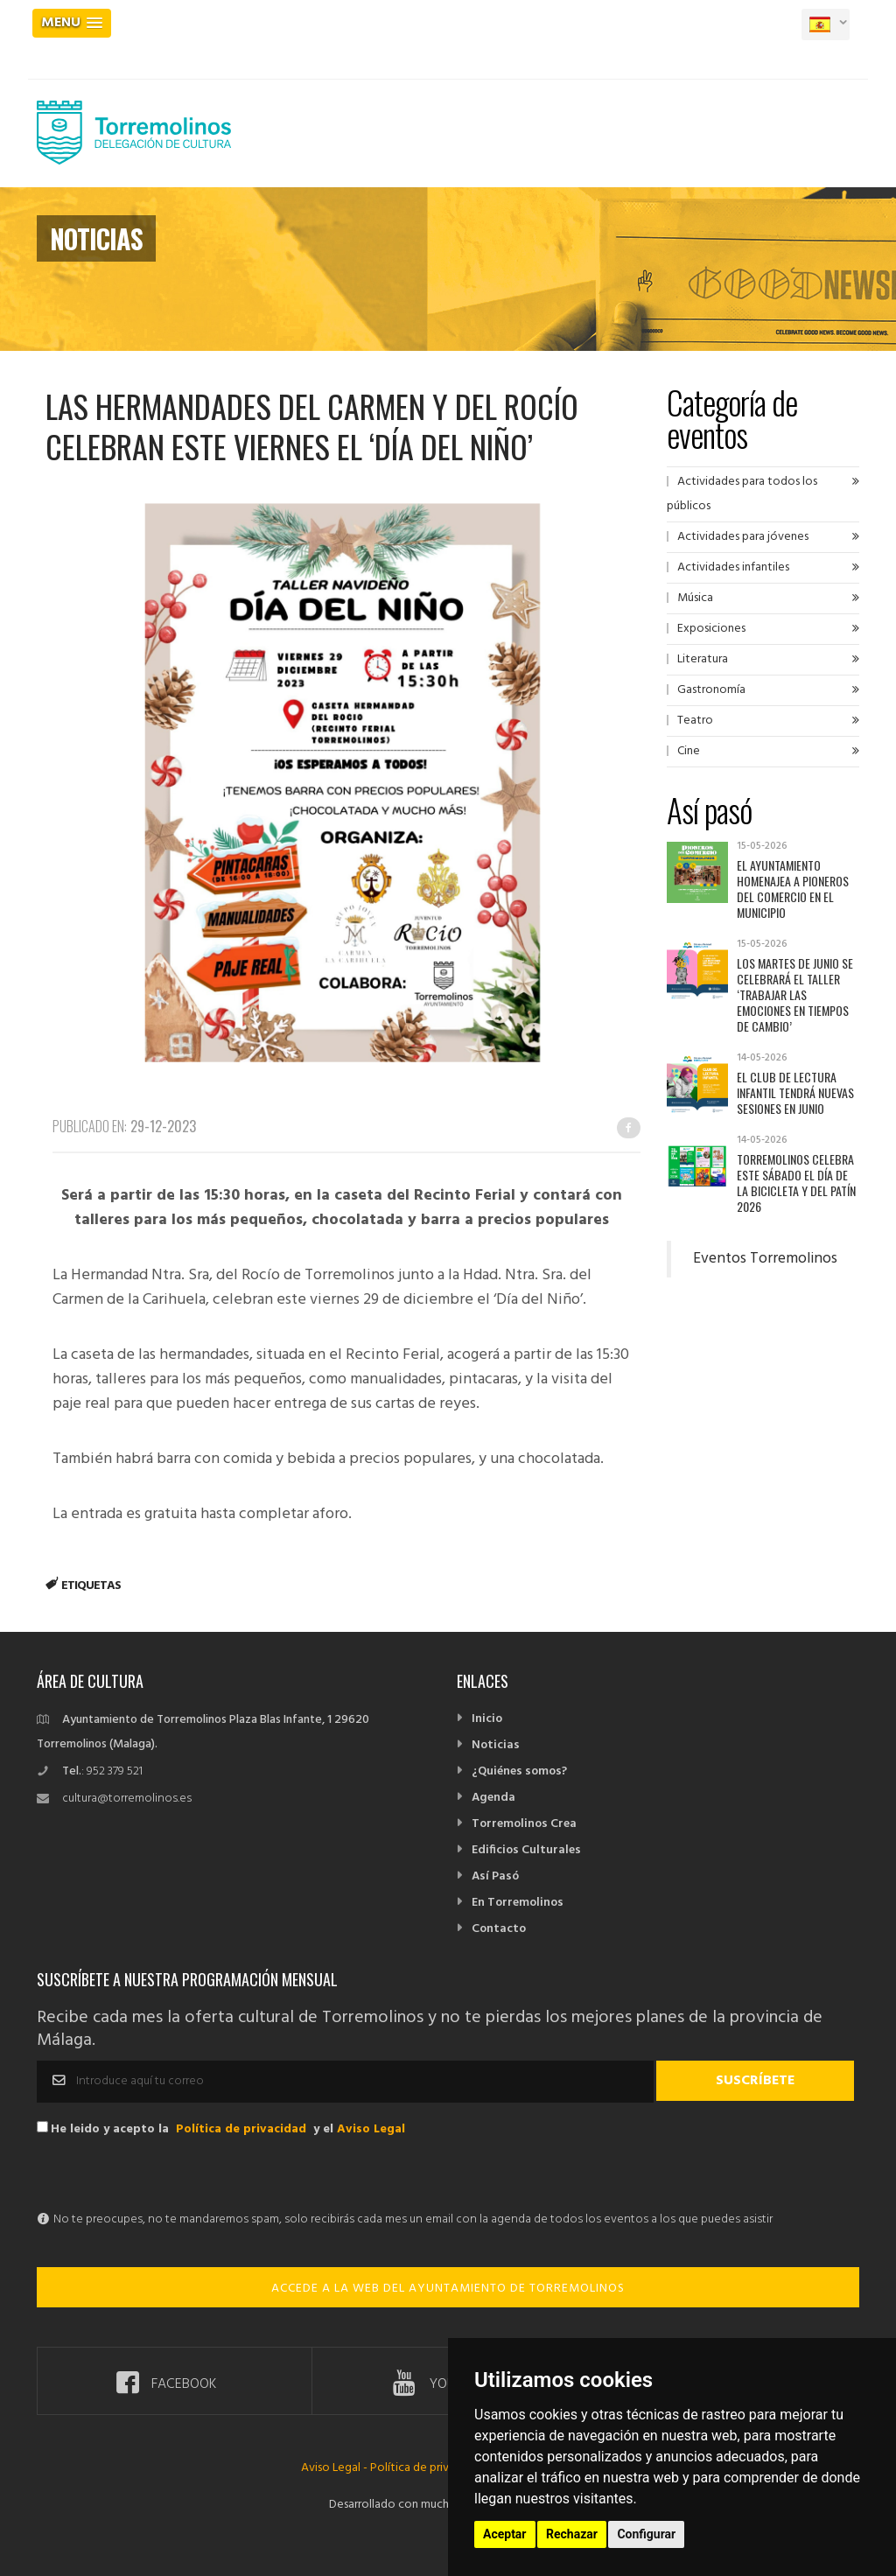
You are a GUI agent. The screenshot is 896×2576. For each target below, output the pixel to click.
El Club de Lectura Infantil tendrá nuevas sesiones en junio (795, 1092)
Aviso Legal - (335, 2468)
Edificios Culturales (526, 1850)
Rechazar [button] (572, 2534)
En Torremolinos (518, 1903)
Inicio (487, 1719)
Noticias (496, 1745)
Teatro (695, 720)
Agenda (493, 1798)
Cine (688, 751)
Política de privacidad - (430, 2468)
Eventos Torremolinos (765, 1259)
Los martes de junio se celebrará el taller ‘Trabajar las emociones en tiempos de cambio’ (795, 994)
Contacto (499, 1929)
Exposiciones (711, 629)
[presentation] (170, 2173)
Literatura (702, 659)
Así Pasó (495, 1876)
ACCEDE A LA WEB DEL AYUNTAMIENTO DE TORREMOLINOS (448, 2288)
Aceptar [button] (505, 2534)
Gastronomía (711, 690)
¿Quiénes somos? (519, 1771)
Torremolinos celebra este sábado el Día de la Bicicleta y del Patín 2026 (796, 1182)
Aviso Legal (371, 2129)
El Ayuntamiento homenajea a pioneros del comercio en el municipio (793, 888)
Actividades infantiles (733, 567)
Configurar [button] (646, 2534)
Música (695, 598)
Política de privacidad (241, 2129)
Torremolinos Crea (524, 1824)
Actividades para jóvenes (742, 537)
